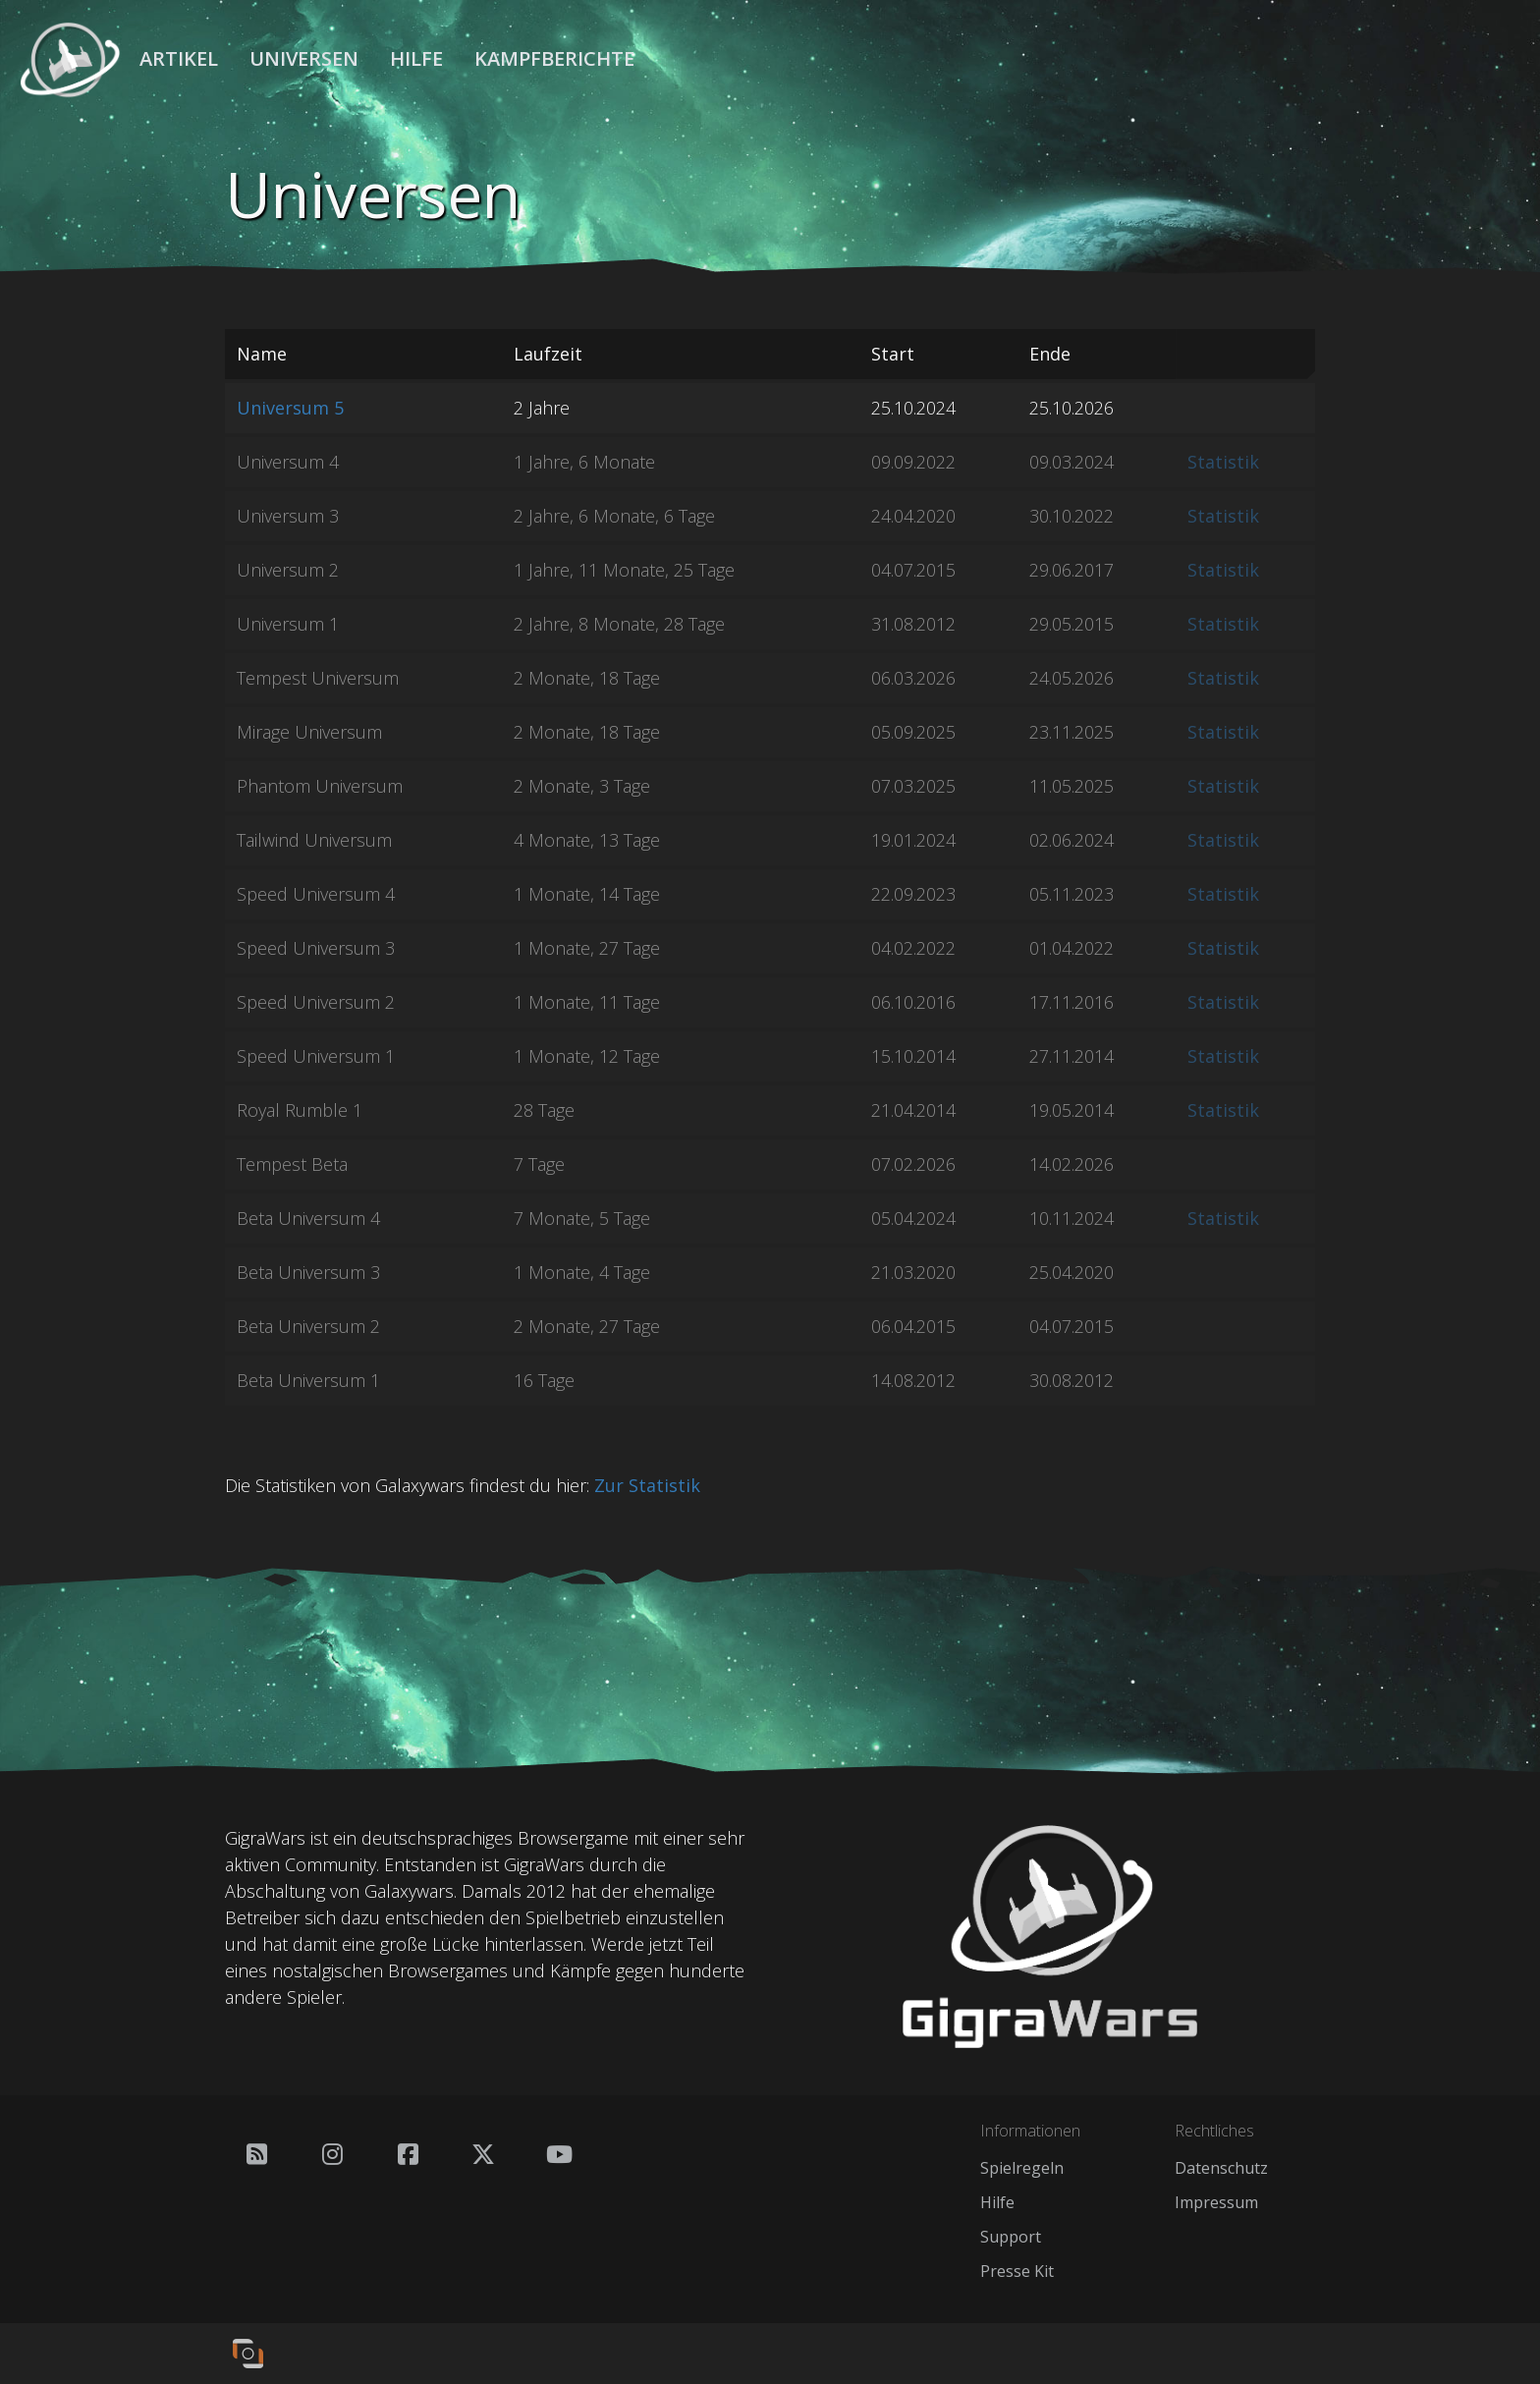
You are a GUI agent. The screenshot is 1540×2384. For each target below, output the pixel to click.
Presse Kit (1017, 2271)
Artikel (178, 58)
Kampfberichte (554, 58)
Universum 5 (290, 407)
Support (1010, 2236)
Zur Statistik (647, 1485)
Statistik (1223, 461)
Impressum (1216, 2202)
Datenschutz (1221, 2168)
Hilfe (416, 58)
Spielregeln (1022, 2168)
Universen (303, 58)
